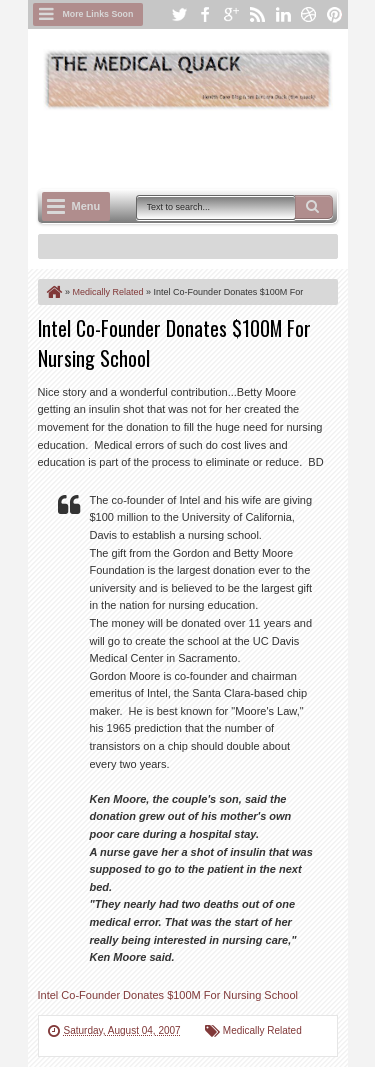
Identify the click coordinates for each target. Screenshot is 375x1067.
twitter (179, 14)
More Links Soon (98, 14)
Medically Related (262, 1030)
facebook (205, 14)
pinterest (335, 14)
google (231, 14)
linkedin (283, 14)
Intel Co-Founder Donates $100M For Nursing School (168, 995)
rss (257, 14)
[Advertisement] (206, 147)
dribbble (309, 14)
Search (314, 207)
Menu (86, 206)
